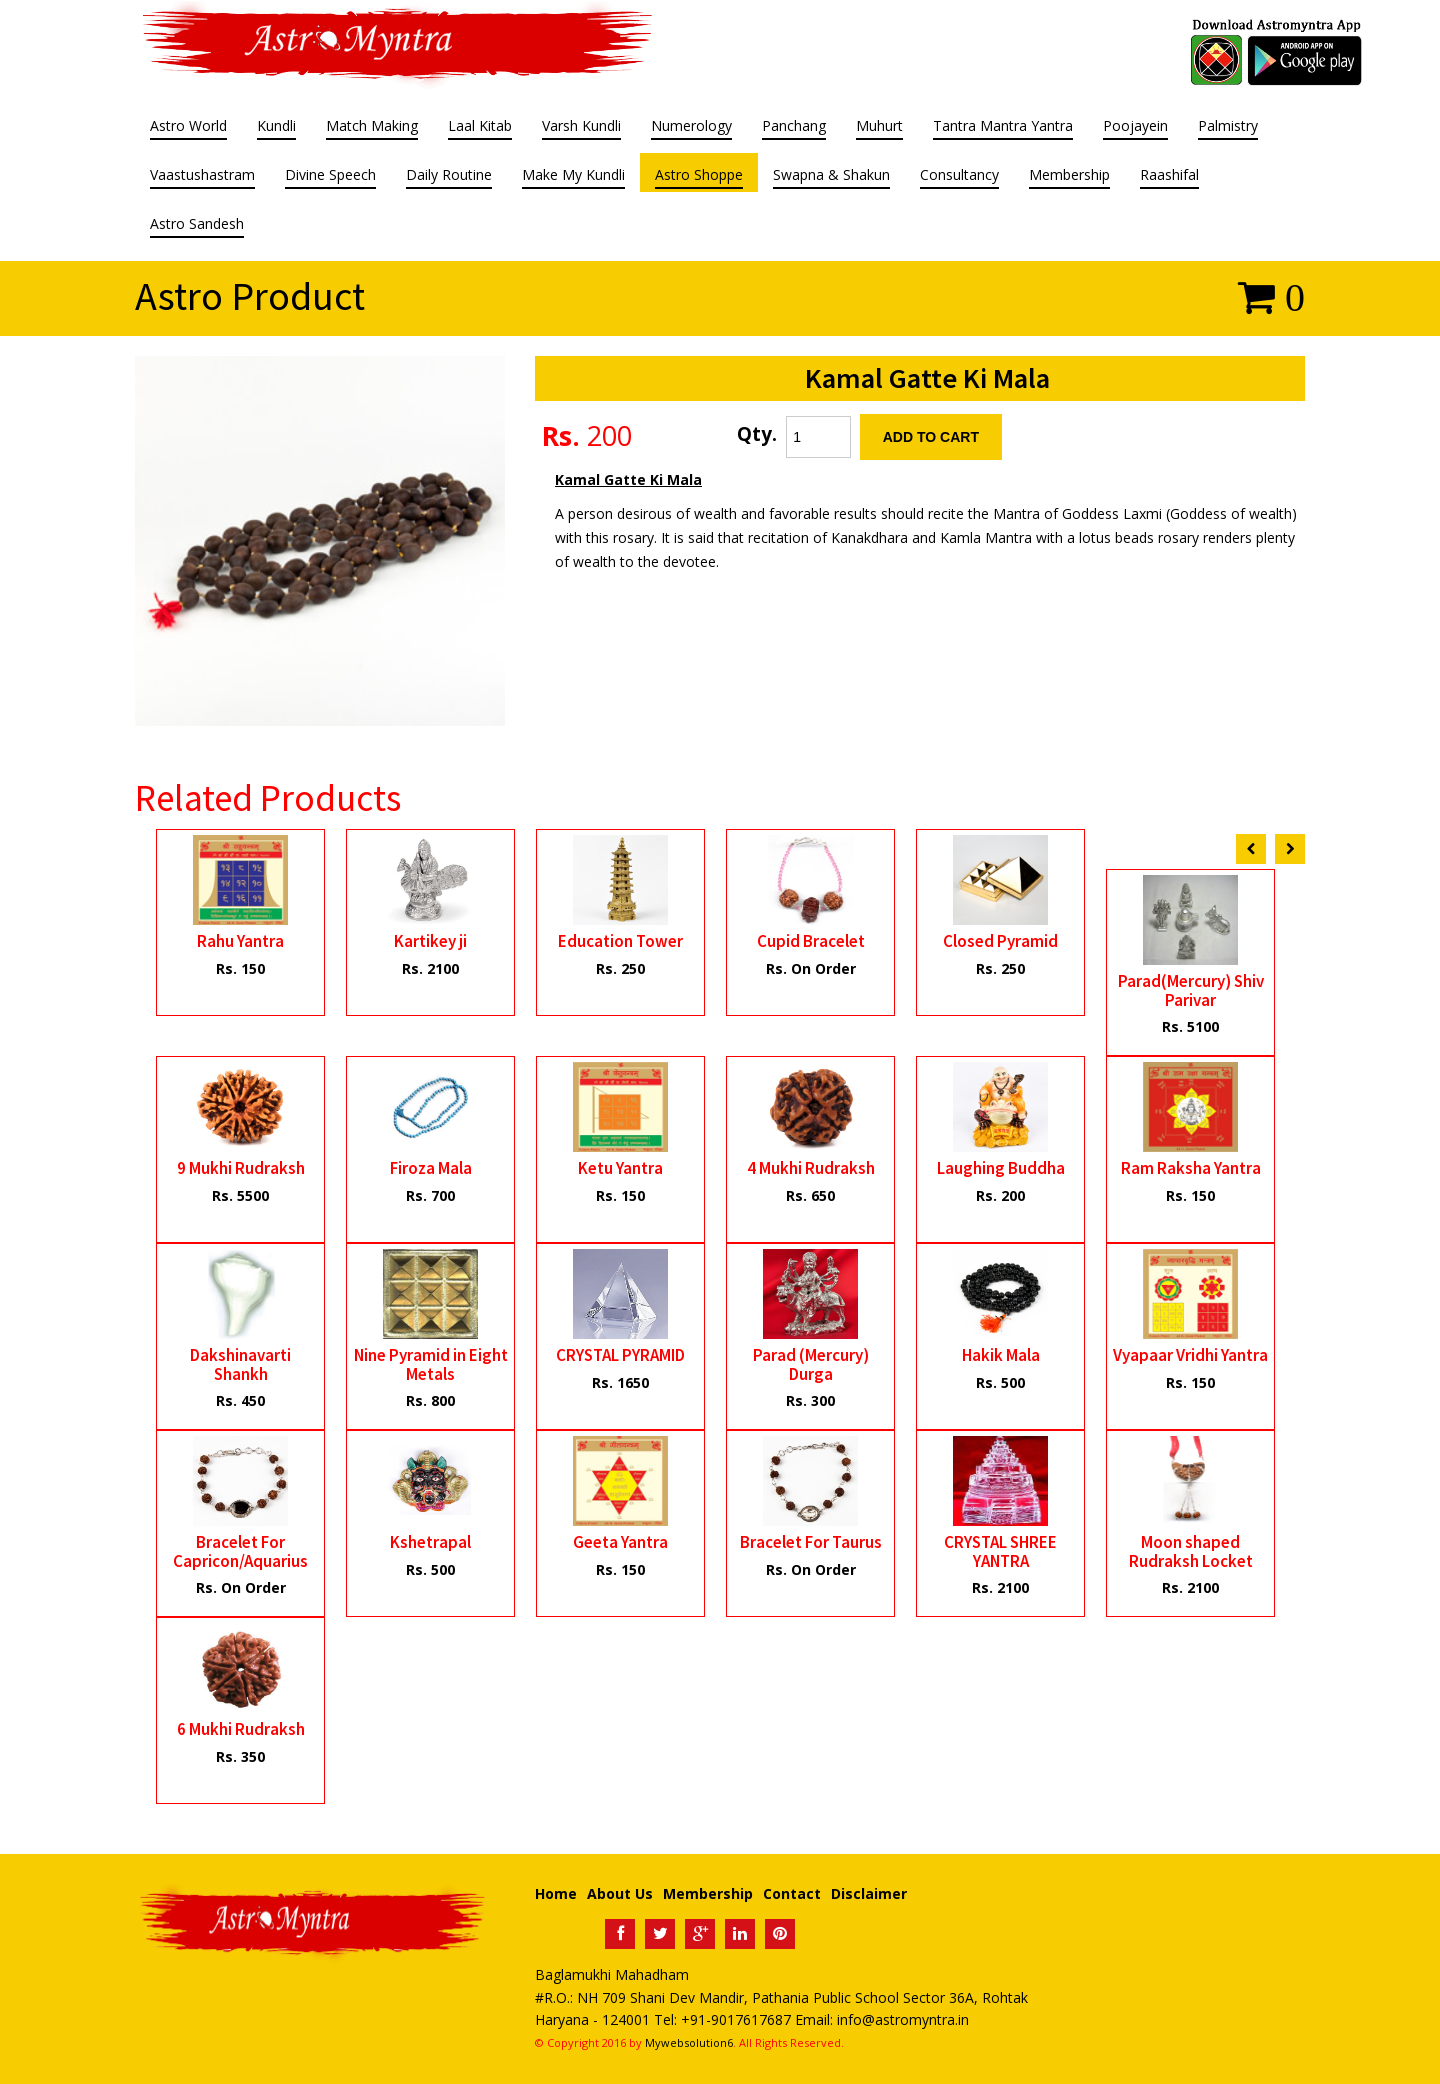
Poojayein (1135, 127)
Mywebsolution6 (689, 2042)
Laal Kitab (480, 127)
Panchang (794, 127)
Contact (792, 1893)
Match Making (372, 127)
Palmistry (1228, 127)
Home (556, 1893)
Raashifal (1169, 176)
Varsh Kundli (581, 127)
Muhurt (879, 127)
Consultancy (959, 176)
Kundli (276, 127)
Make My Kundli (573, 176)
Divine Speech (330, 176)
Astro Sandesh (197, 225)
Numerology (691, 127)
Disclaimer (869, 1893)
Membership (1069, 176)
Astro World (188, 127)
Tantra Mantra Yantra (1003, 127)
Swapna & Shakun (831, 176)
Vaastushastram (202, 176)
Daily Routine (449, 176)
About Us (620, 1893)
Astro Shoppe (699, 176)
